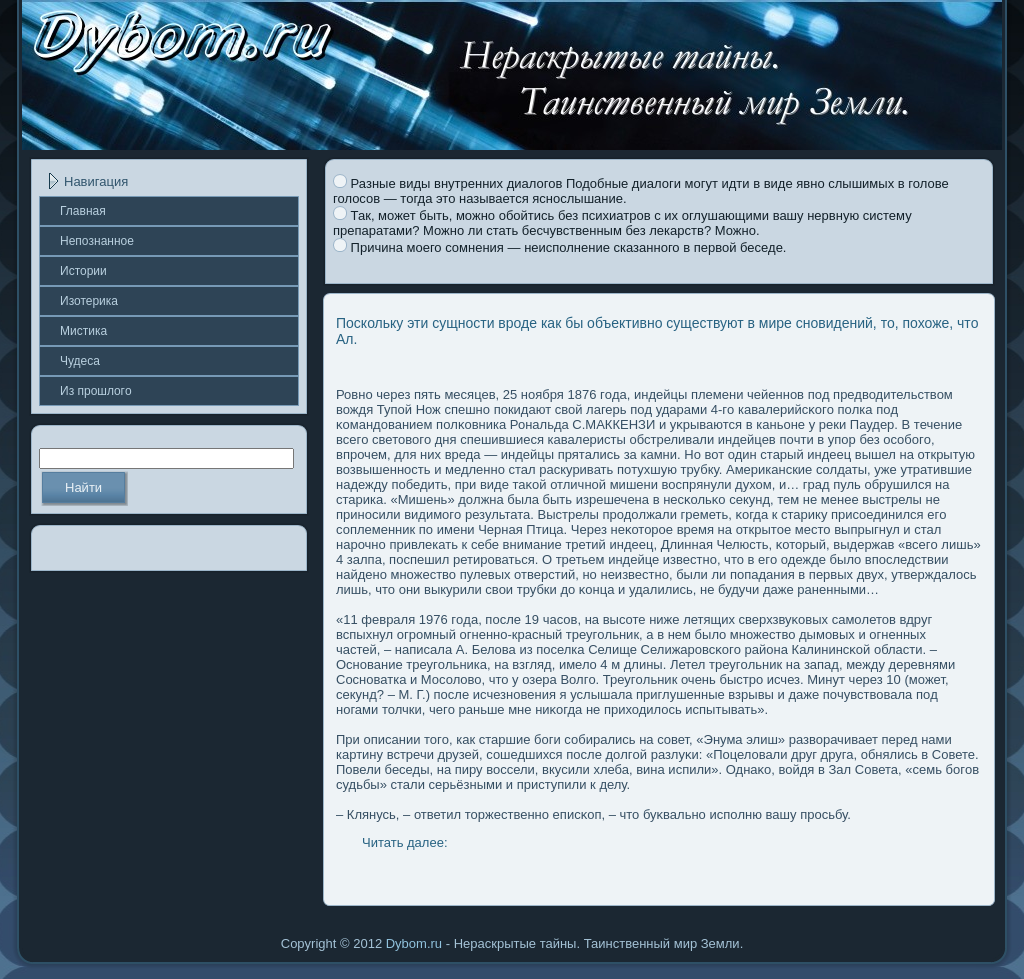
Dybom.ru (414, 943)
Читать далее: (405, 842)
